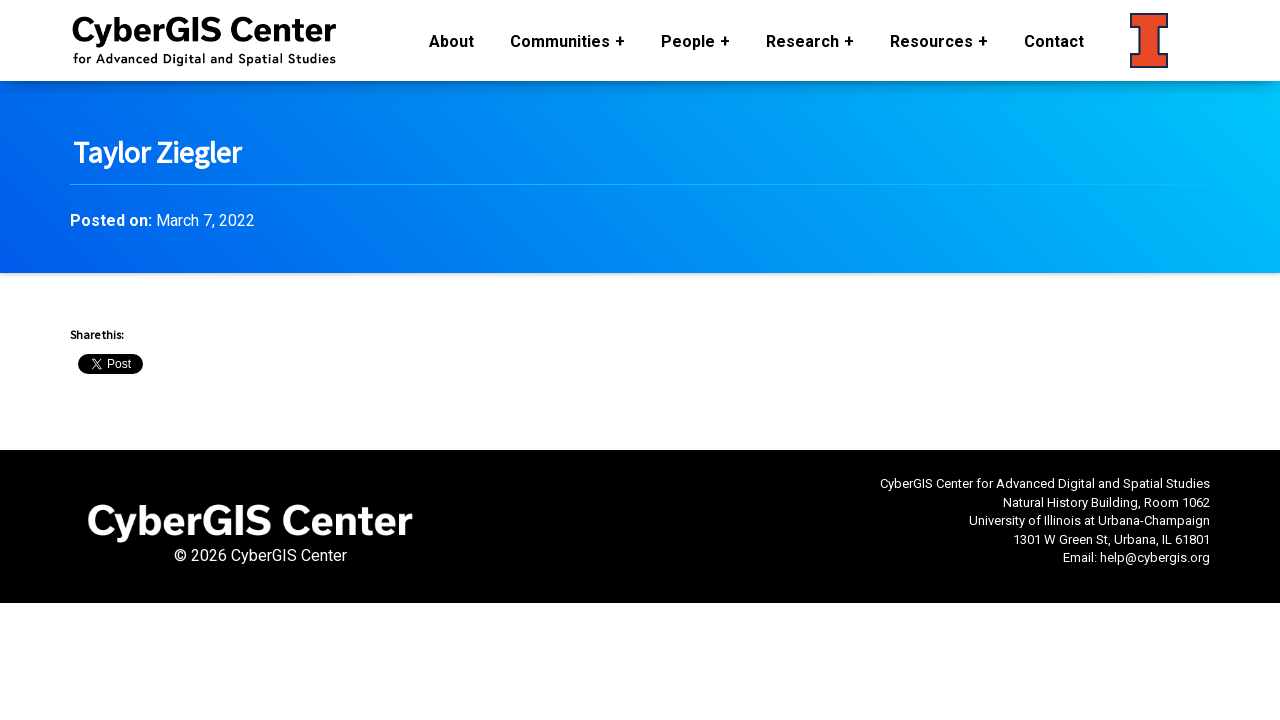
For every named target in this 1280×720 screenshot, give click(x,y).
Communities (560, 41)
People (688, 41)
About (451, 41)
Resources (931, 41)
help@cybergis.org (1155, 557)
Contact (1054, 41)
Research (802, 41)
